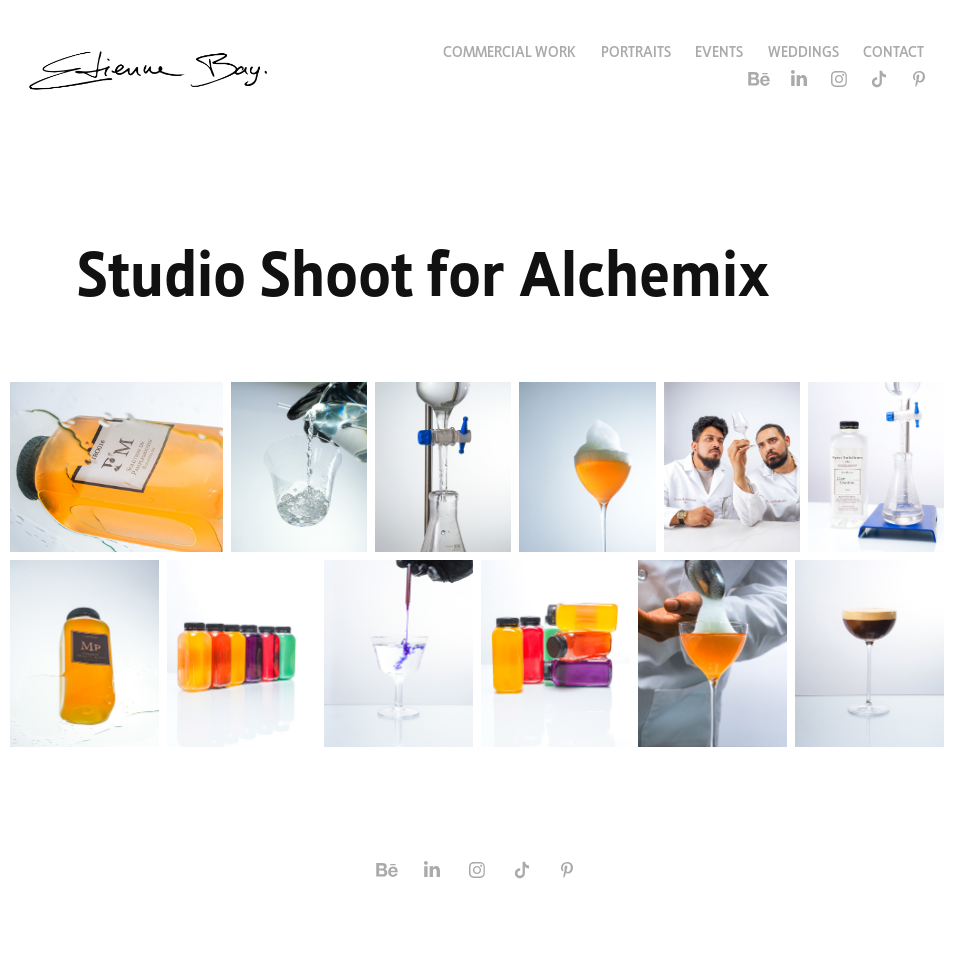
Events (719, 50)
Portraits (636, 50)
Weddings (803, 50)
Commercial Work (509, 50)
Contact (893, 50)
